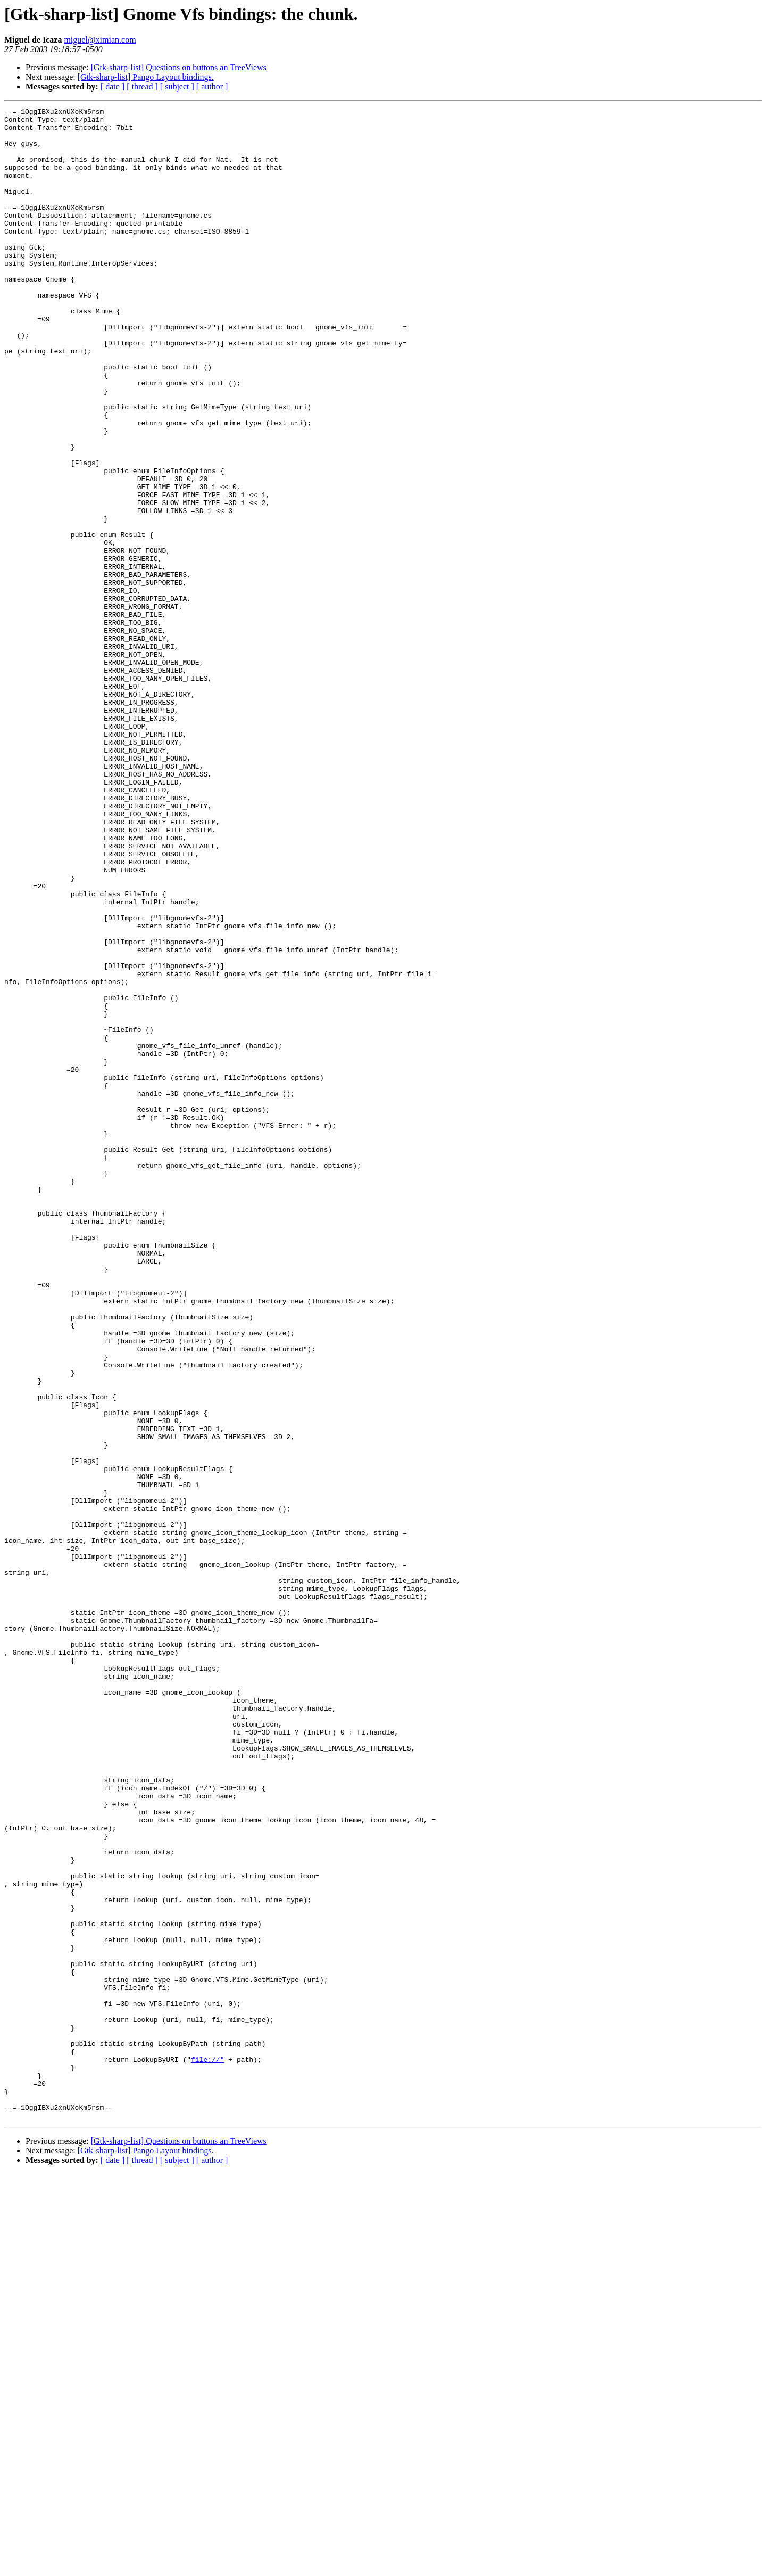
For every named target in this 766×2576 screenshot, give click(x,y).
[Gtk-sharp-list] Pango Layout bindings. (146, 76)
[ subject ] (177, 86)
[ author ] (212, 86)
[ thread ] (142, 86)
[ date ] (112, 86)
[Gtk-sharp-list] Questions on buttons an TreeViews (179, 67)
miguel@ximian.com (100, 39)
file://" (207, 2450)
